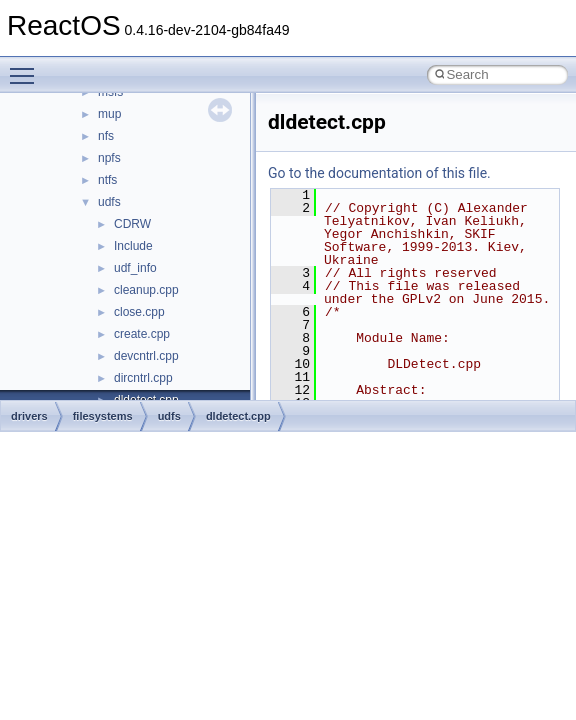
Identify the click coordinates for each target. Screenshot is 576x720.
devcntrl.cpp (146, 356)
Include (133, 246)
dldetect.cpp (238, 416)
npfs (109, 158)
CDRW (132, 224)
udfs (109, 202)
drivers (29, 416)
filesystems (103, 416)
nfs (106, 136)
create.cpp (142, 334)
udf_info (135, 268)
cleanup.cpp (146, 290)
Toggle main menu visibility (27, 67)
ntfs (107, 180)
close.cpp (139, 312)
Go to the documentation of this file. (379, 173)
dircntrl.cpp (143, 378)
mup (109, 114)
